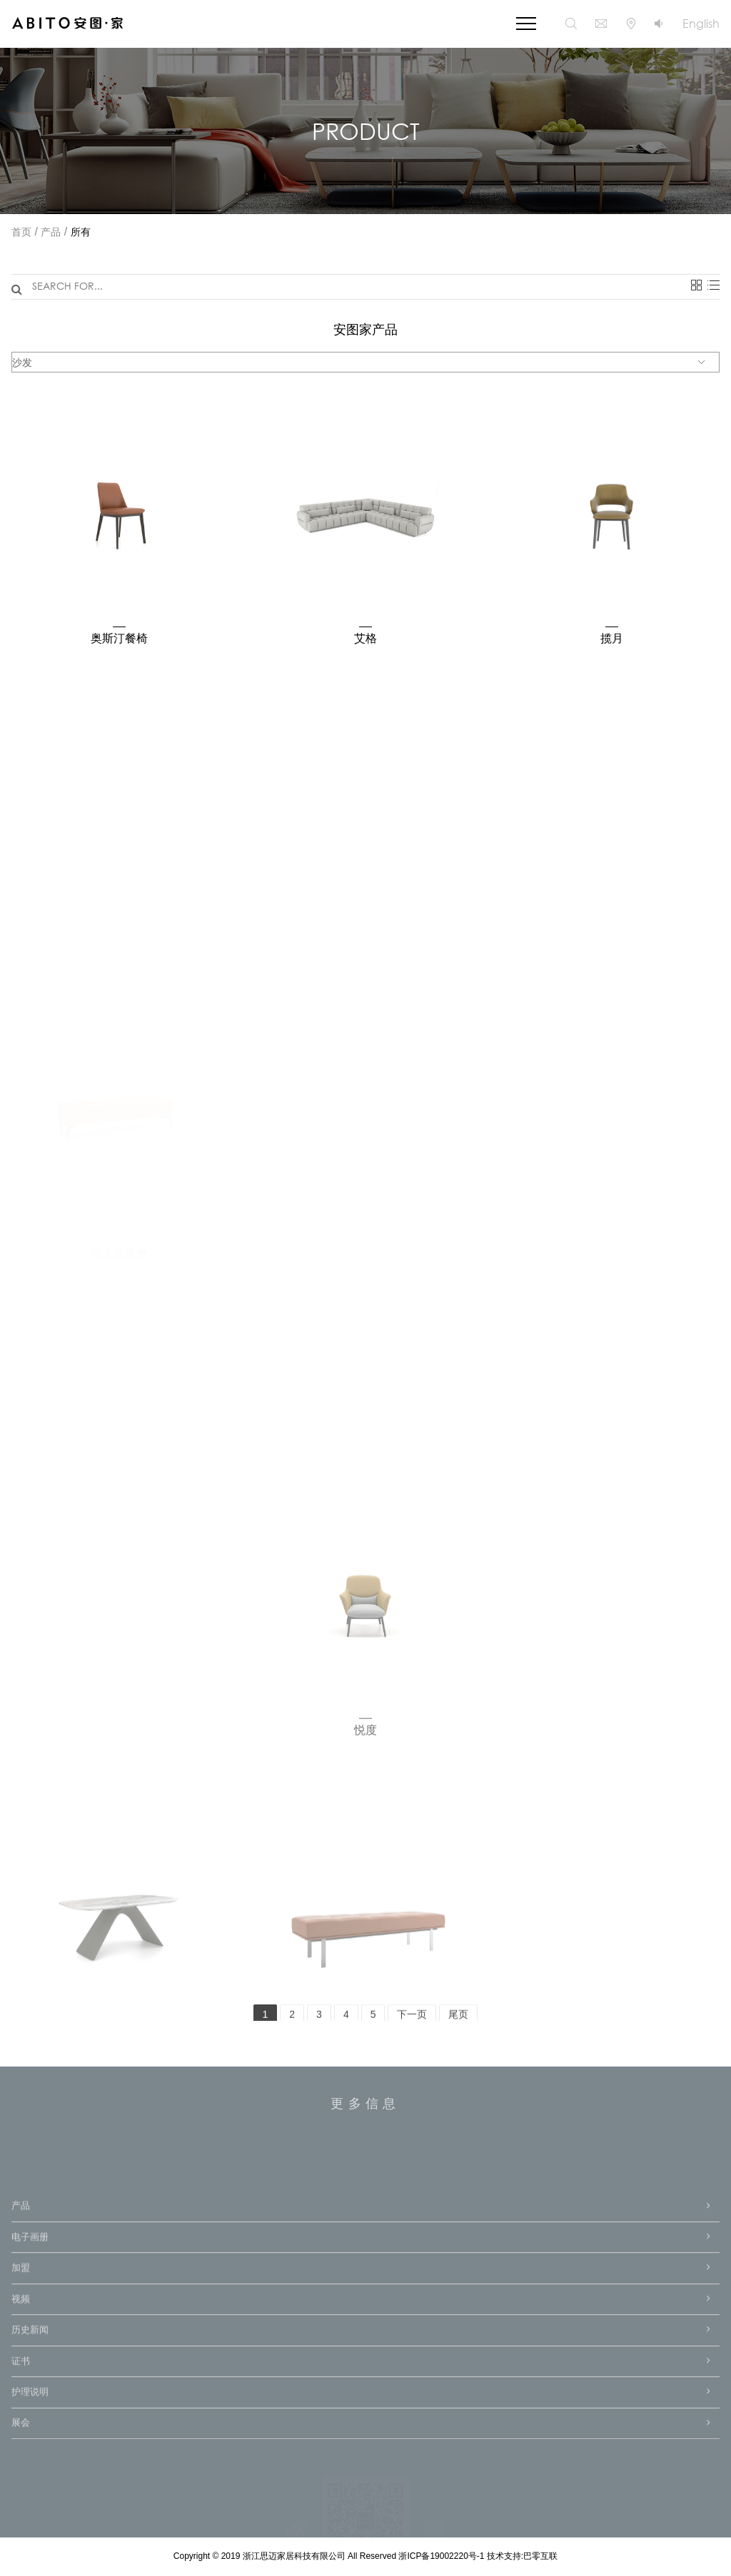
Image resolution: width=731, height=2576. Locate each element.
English (701, 23)
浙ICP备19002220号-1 (442, 2556)
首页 (21, 233)
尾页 (458, 2021)
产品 (51, 233)
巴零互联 (540, 2556)
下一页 (412, 2021)
